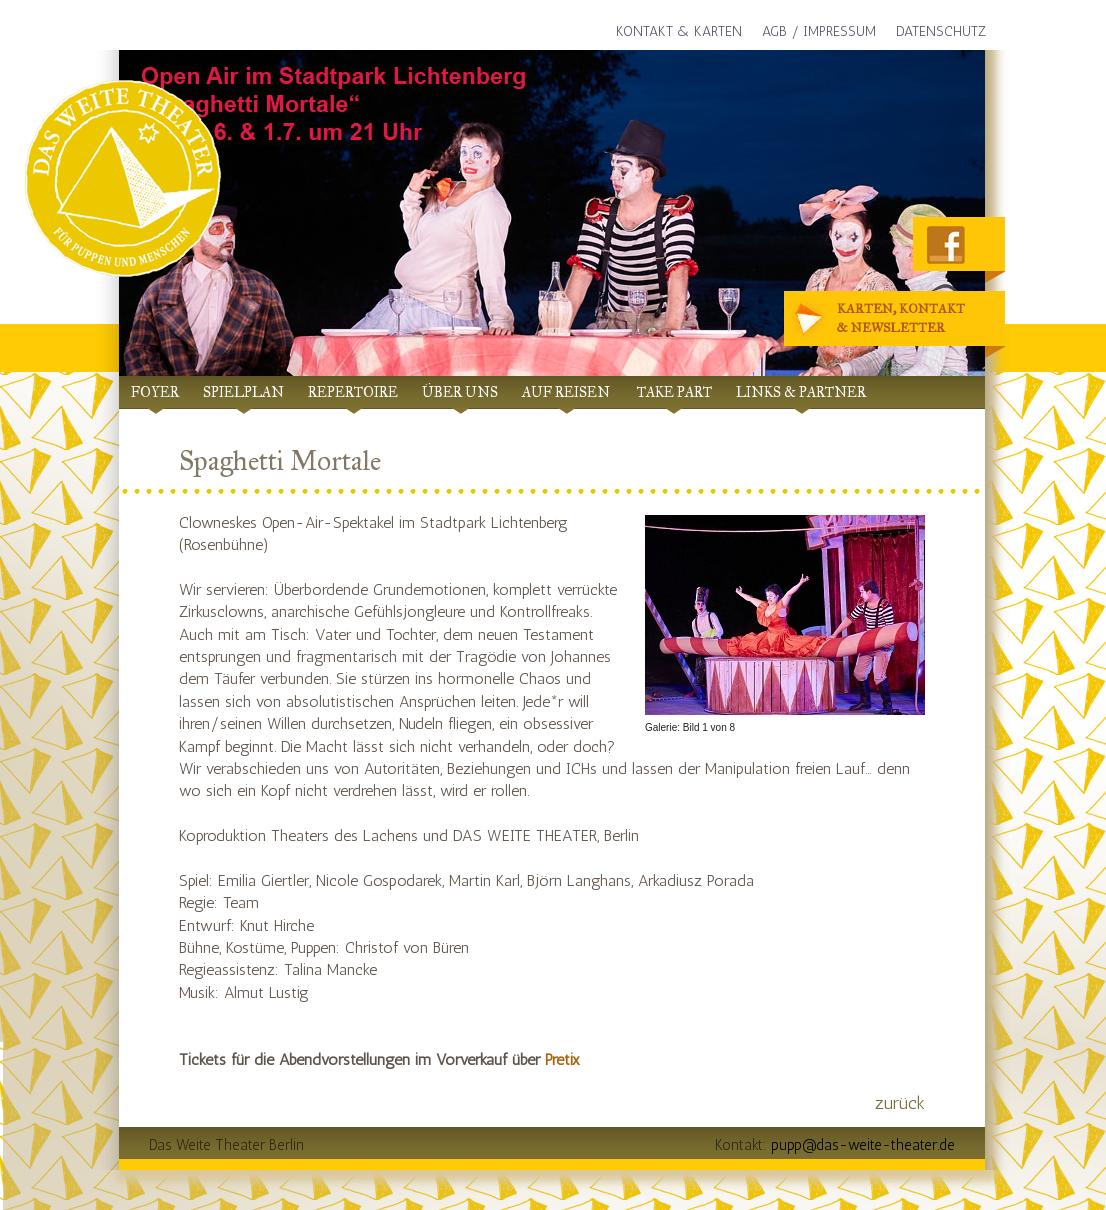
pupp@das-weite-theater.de (863, 1145)
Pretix (562, 1059)
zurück (900, 1103)
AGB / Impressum (819, 31)
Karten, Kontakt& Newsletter (881, 319)
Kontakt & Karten (679, 31)
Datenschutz (941, 31)
